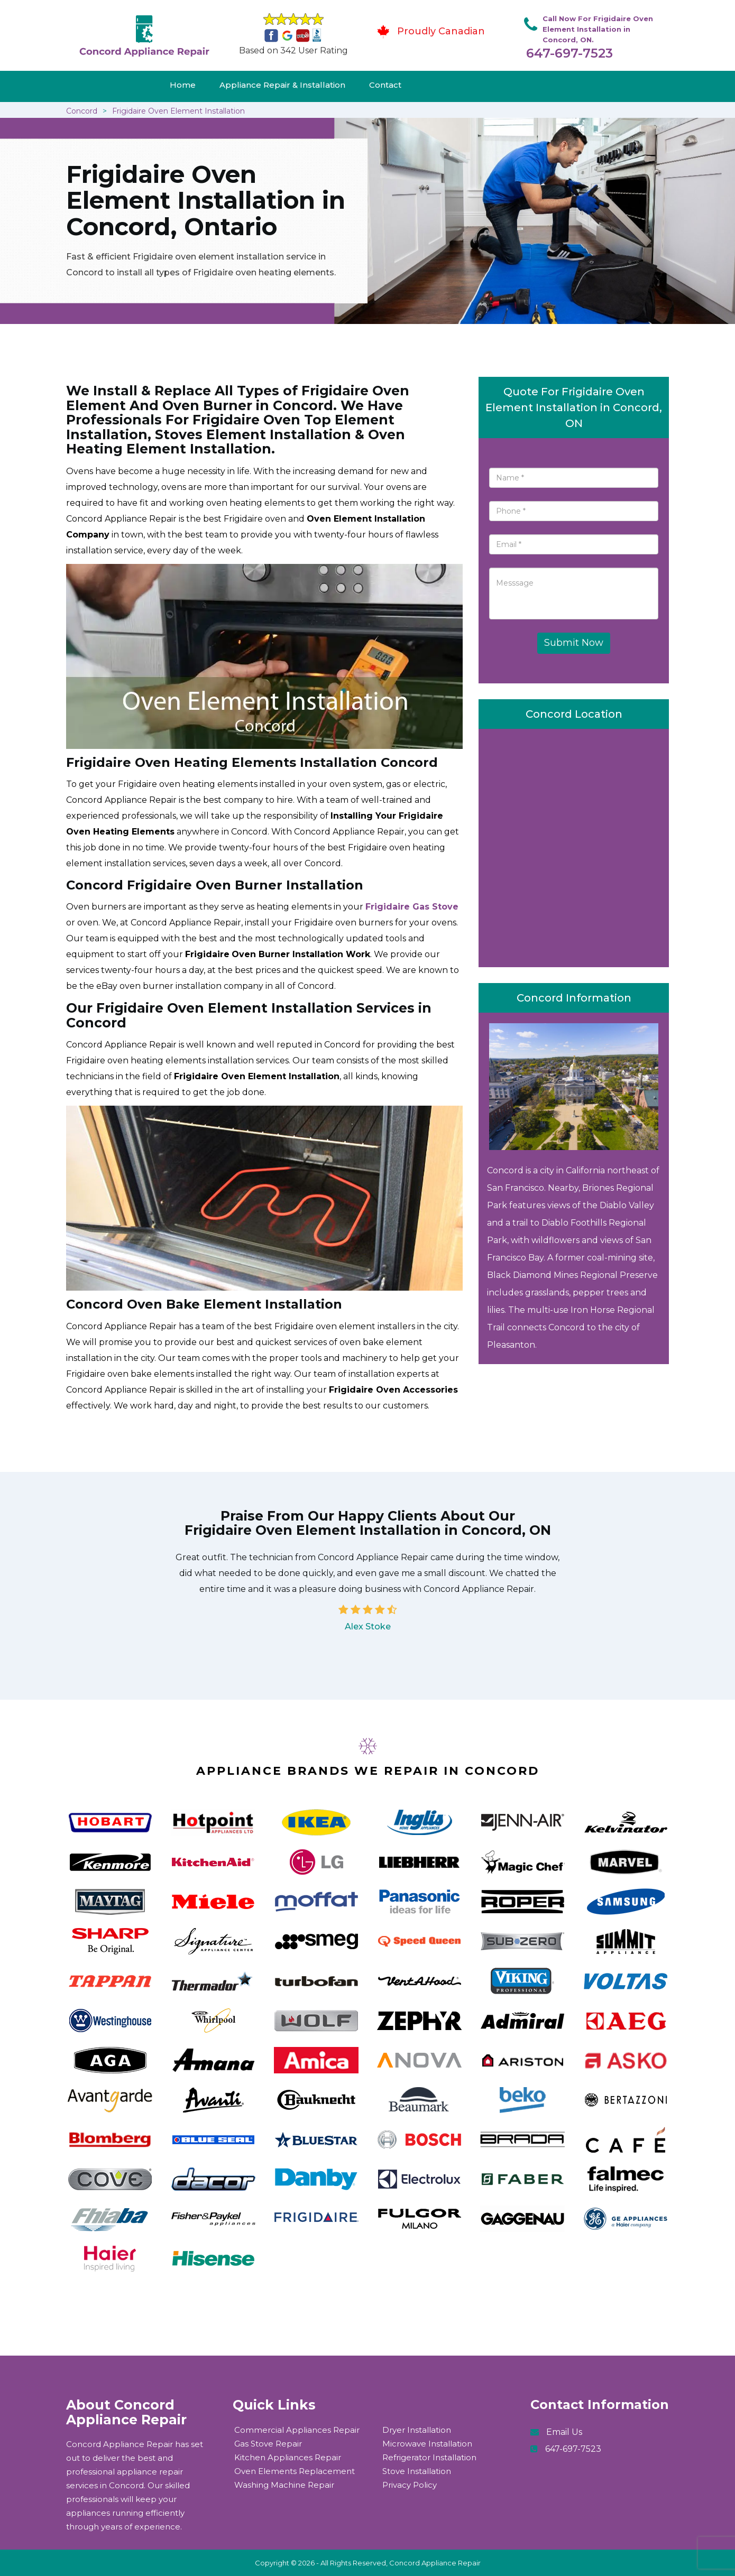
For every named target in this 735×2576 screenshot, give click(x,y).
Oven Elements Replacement (294, 2471)
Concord (81, 111)
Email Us (564, 2432)
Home (183, 85)
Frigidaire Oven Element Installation (178, 111)
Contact (385, 85)
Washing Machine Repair (284, 2485)
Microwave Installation (427, 2444)
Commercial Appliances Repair (297, 2430)
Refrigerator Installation (429, 2457)
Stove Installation (416, 2471)
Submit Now (573, 642)
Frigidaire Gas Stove (411, 907)
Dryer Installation (416, 2430)
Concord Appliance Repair (435, 2563)
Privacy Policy (409, 2485)
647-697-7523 (569, 53)
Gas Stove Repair (268, 2444)
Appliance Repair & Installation (282, 85)
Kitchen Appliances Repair (287, 2457)
